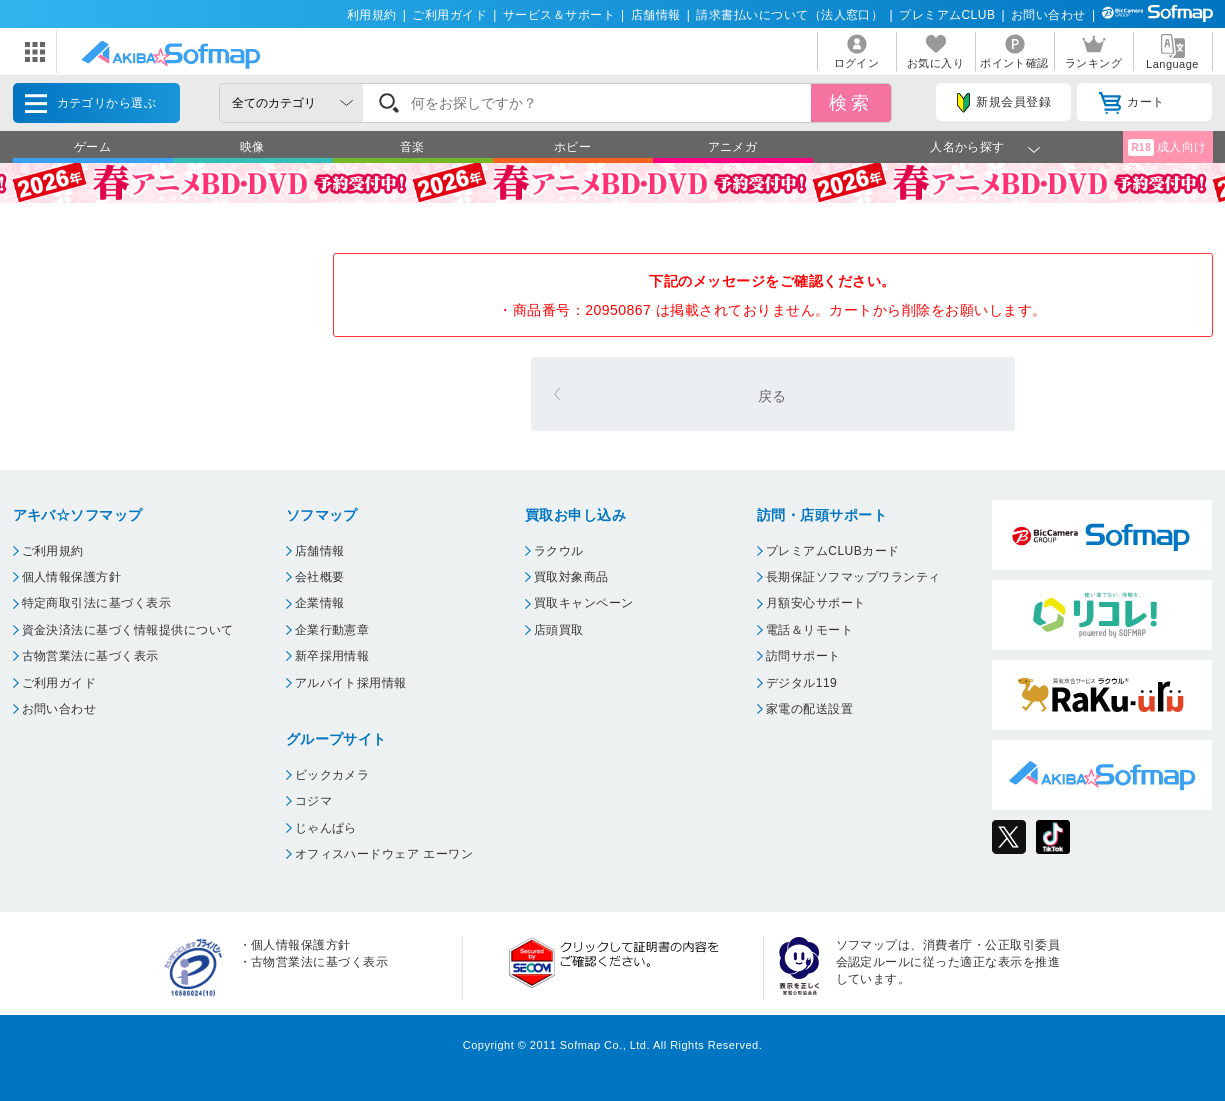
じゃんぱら (326, 828)
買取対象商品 (571, 577)
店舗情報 (656, 15)
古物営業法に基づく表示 (90, 656)
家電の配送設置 (809, 709)
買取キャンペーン (584, 603)
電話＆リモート (809, 630)
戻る (772, 396)
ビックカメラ (332, 775)
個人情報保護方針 (72, 577)
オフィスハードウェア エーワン (384, 854)
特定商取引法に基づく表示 (97, 603)
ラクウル (559, 551)
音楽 (412, 147)
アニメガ (733, 147)
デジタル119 (801, 683)
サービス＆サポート (559, 15)
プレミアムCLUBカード (833, 551)
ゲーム (92, 147)
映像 (252, 147)
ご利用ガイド (449, 15)
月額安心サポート (816, 603)
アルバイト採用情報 (351, 683)
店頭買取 (559, 630)
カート (1131, 103)
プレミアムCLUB (947, 15)
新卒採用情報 (332, 656)
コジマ (313, 801)
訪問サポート (803, 656)
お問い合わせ (1048, 15)
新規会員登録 (1004, 103)
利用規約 (372, 15)
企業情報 (320, 603)
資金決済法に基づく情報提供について (128, 630)
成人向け (1167, 147)
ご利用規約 (53, 551)
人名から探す (967, 147)
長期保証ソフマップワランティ (853, 577)
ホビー (572, 147)
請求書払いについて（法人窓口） (789, 15)
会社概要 (320, 577)
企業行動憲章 (332, 630)
